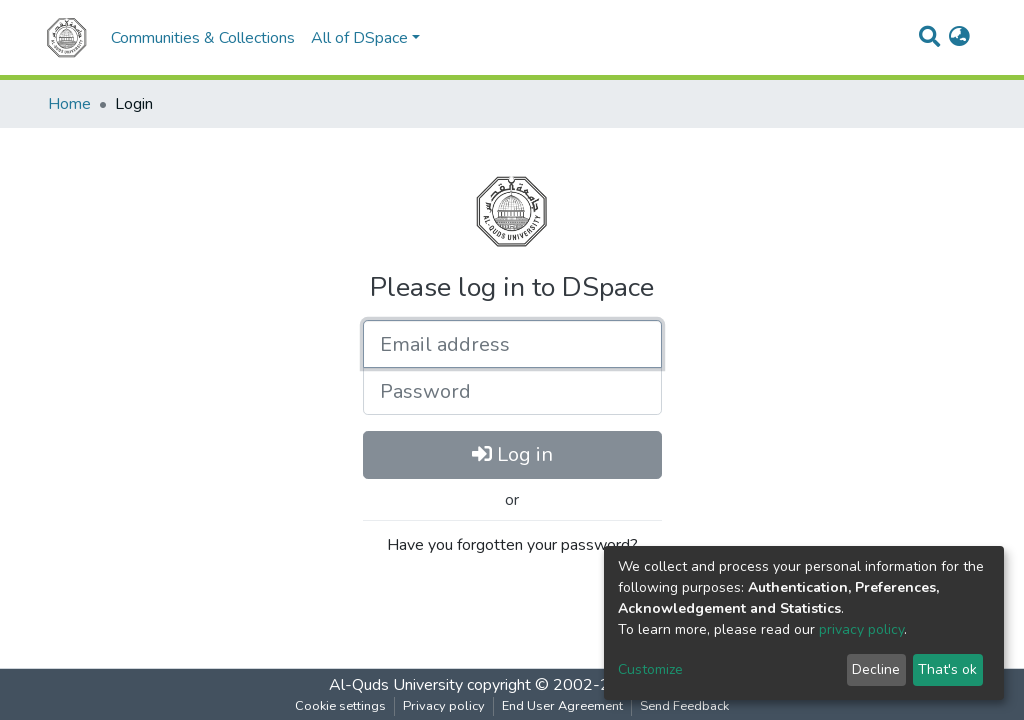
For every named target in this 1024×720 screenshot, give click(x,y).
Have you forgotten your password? (512, 545)
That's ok (947, 669)
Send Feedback (684, 706)
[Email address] (512, 344)
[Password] (512, 391)
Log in (512, 454)
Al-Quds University (396, 685)
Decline (876, 669)
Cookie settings (340, 706)
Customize (650, 669)
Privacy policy (444, 706)
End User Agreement (562, 706)
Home (69, 104)
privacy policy (861, 629)
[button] (959, 38)
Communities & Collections (203, 38)
